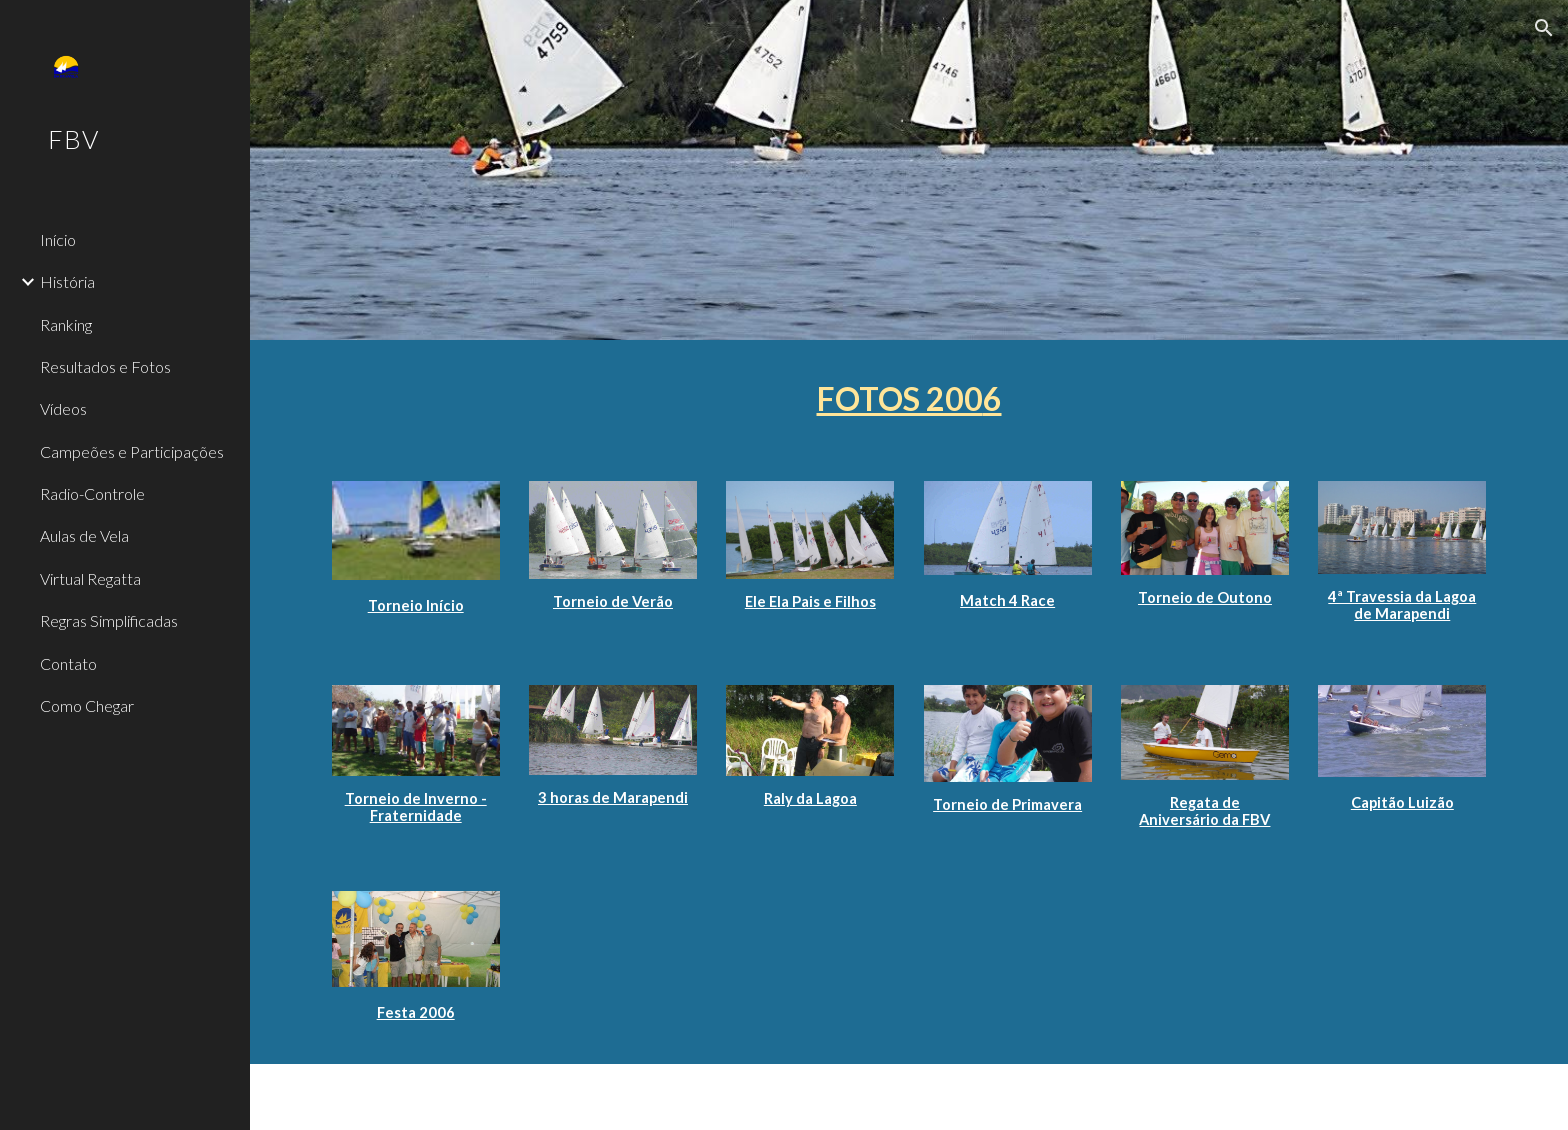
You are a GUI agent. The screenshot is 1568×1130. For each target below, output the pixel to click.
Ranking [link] (66, 324)
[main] (909, 398)
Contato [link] (68, 663)
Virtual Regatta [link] (90, 578)
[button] (1544, 28)
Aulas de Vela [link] (84, 535)
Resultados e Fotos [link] (105, 366)
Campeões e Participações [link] (132, 451)
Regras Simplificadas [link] (109, 620)
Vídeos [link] (63, 408)
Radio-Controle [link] (92, 493)
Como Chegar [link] (87, 705)
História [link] (67, 281)
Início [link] (58, 239)
